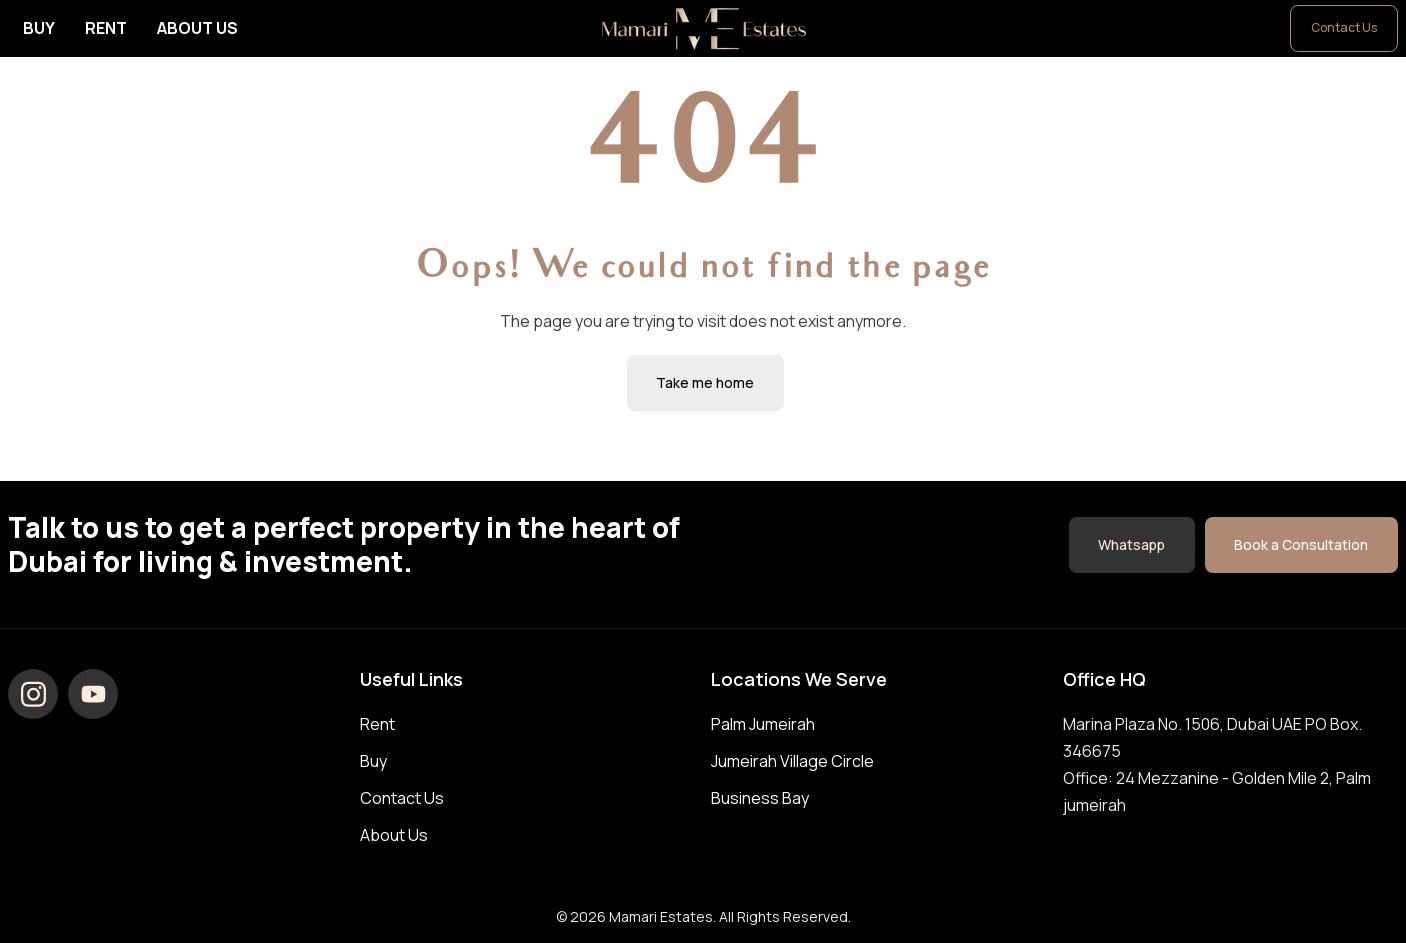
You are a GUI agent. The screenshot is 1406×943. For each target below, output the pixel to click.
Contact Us (1344, 27)
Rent (106, 28)
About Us (197, 28)
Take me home (706, 382)
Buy (39, 28)
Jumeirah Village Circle (792, 761)
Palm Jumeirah (763, 724)
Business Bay (760, 798)
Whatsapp (1130, 543)
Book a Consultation (1301, 543)
